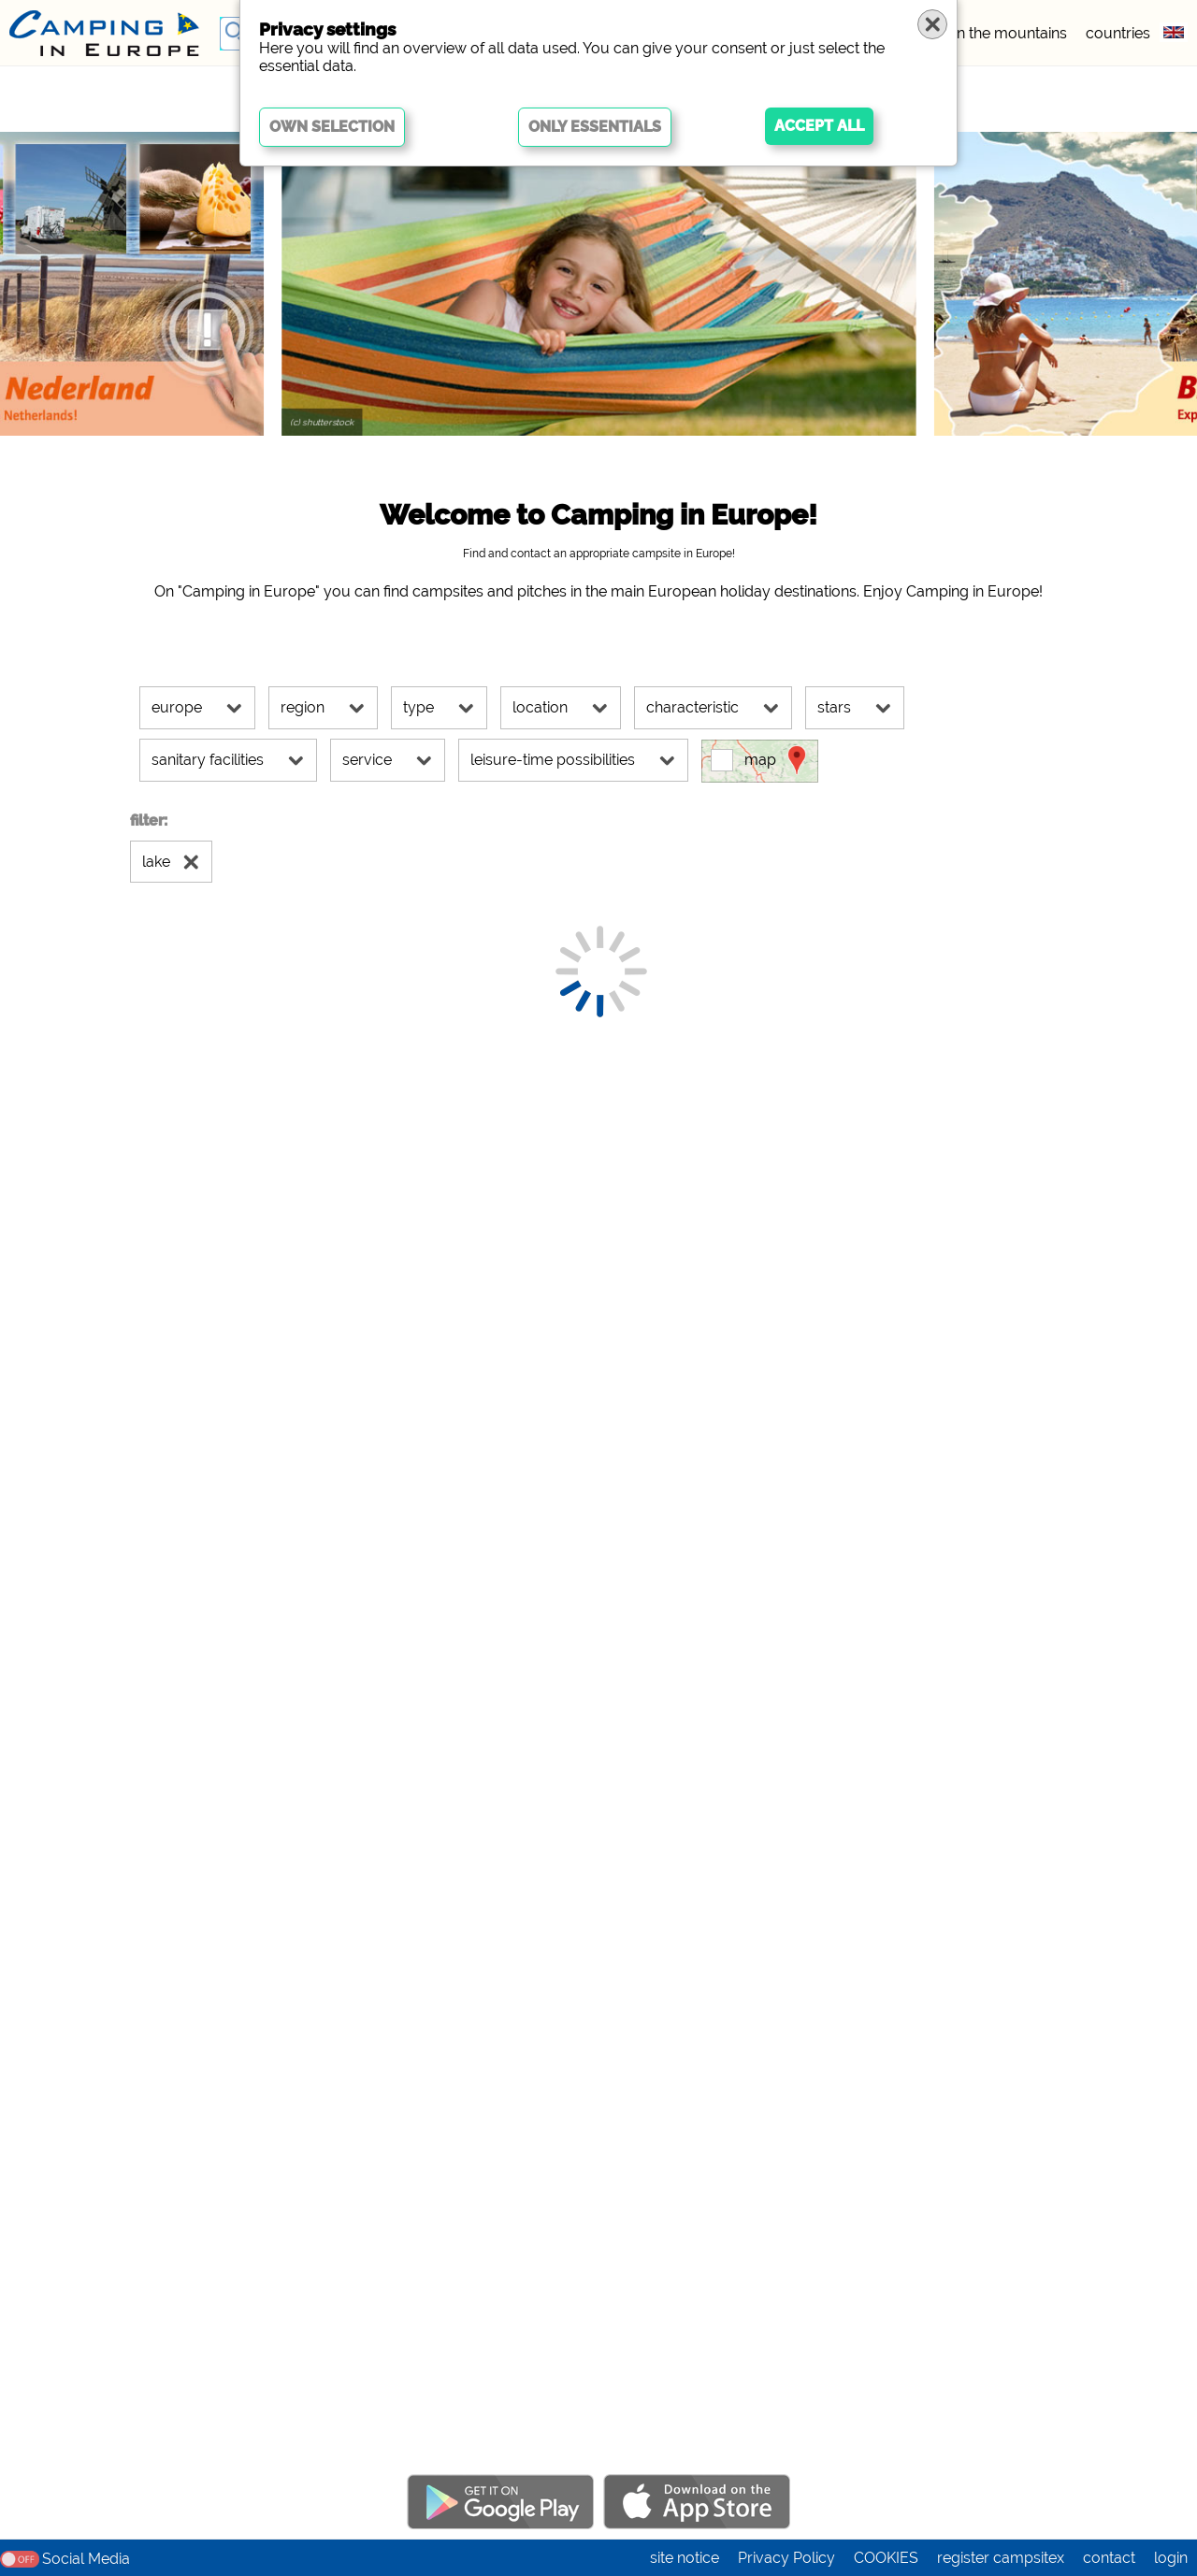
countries (1118, 33)
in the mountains (1010, 33)
